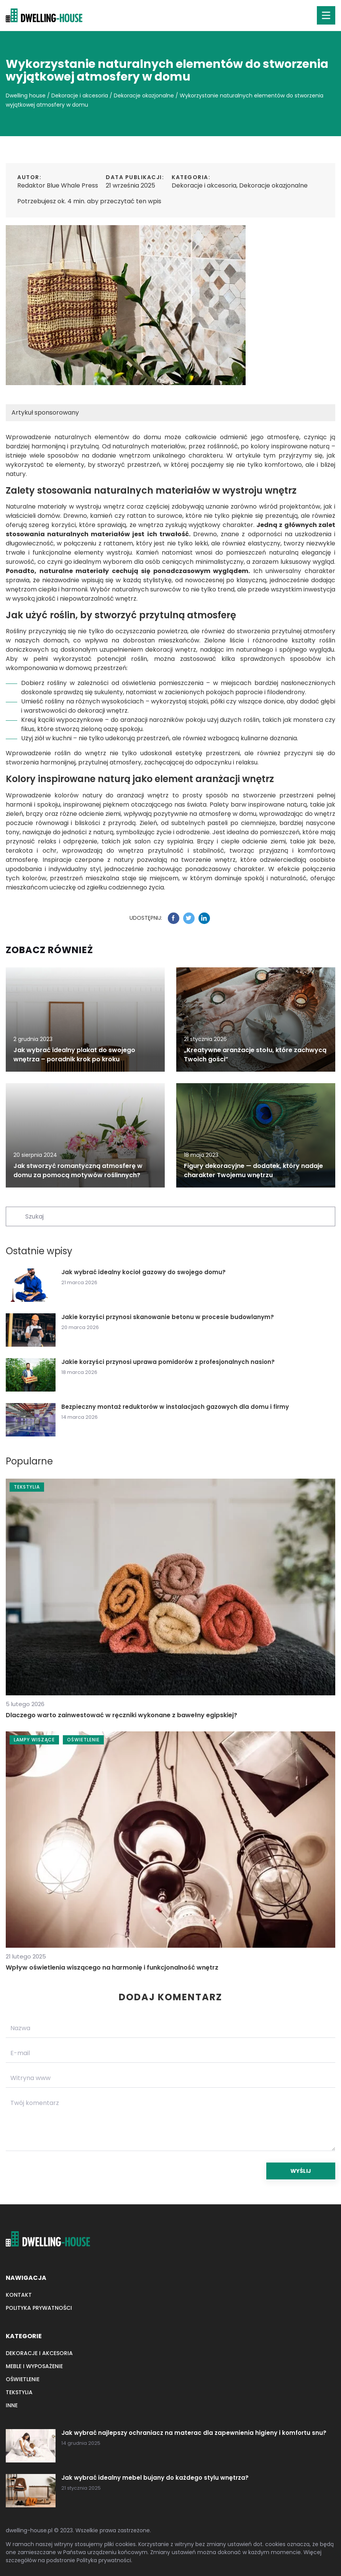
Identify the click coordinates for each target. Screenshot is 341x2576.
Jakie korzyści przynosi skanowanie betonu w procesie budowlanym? (167, 1317)
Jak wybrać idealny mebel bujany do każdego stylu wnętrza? (155, 2478)
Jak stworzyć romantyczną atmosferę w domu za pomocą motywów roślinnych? (78, 1170)
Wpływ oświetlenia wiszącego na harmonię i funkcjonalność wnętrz (112, 1967)
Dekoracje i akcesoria (204, 185)
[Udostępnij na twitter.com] (189, 918)
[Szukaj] (15, 1216)
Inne (12, 2405)
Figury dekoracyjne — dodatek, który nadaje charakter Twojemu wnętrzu (253, 1170)
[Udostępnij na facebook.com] (173, 918)
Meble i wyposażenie (34, 2366)
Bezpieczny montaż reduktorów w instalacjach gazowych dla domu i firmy (175, 1407)
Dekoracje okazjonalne (273, 185)
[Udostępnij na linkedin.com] (204, 918)
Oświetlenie (22, 2379)
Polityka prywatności (39, 2308)
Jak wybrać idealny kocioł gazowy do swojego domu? (143, 1272)
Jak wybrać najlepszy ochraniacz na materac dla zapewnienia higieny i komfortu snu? (193, 2433)
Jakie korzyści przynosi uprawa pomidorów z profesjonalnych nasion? (168, 1362)
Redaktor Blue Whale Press (57, 185)
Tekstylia (19, 2392)
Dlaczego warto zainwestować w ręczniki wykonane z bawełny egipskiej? (121, 1715)
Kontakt (19, 2295)
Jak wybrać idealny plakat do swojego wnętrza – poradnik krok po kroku (74, 1055)
